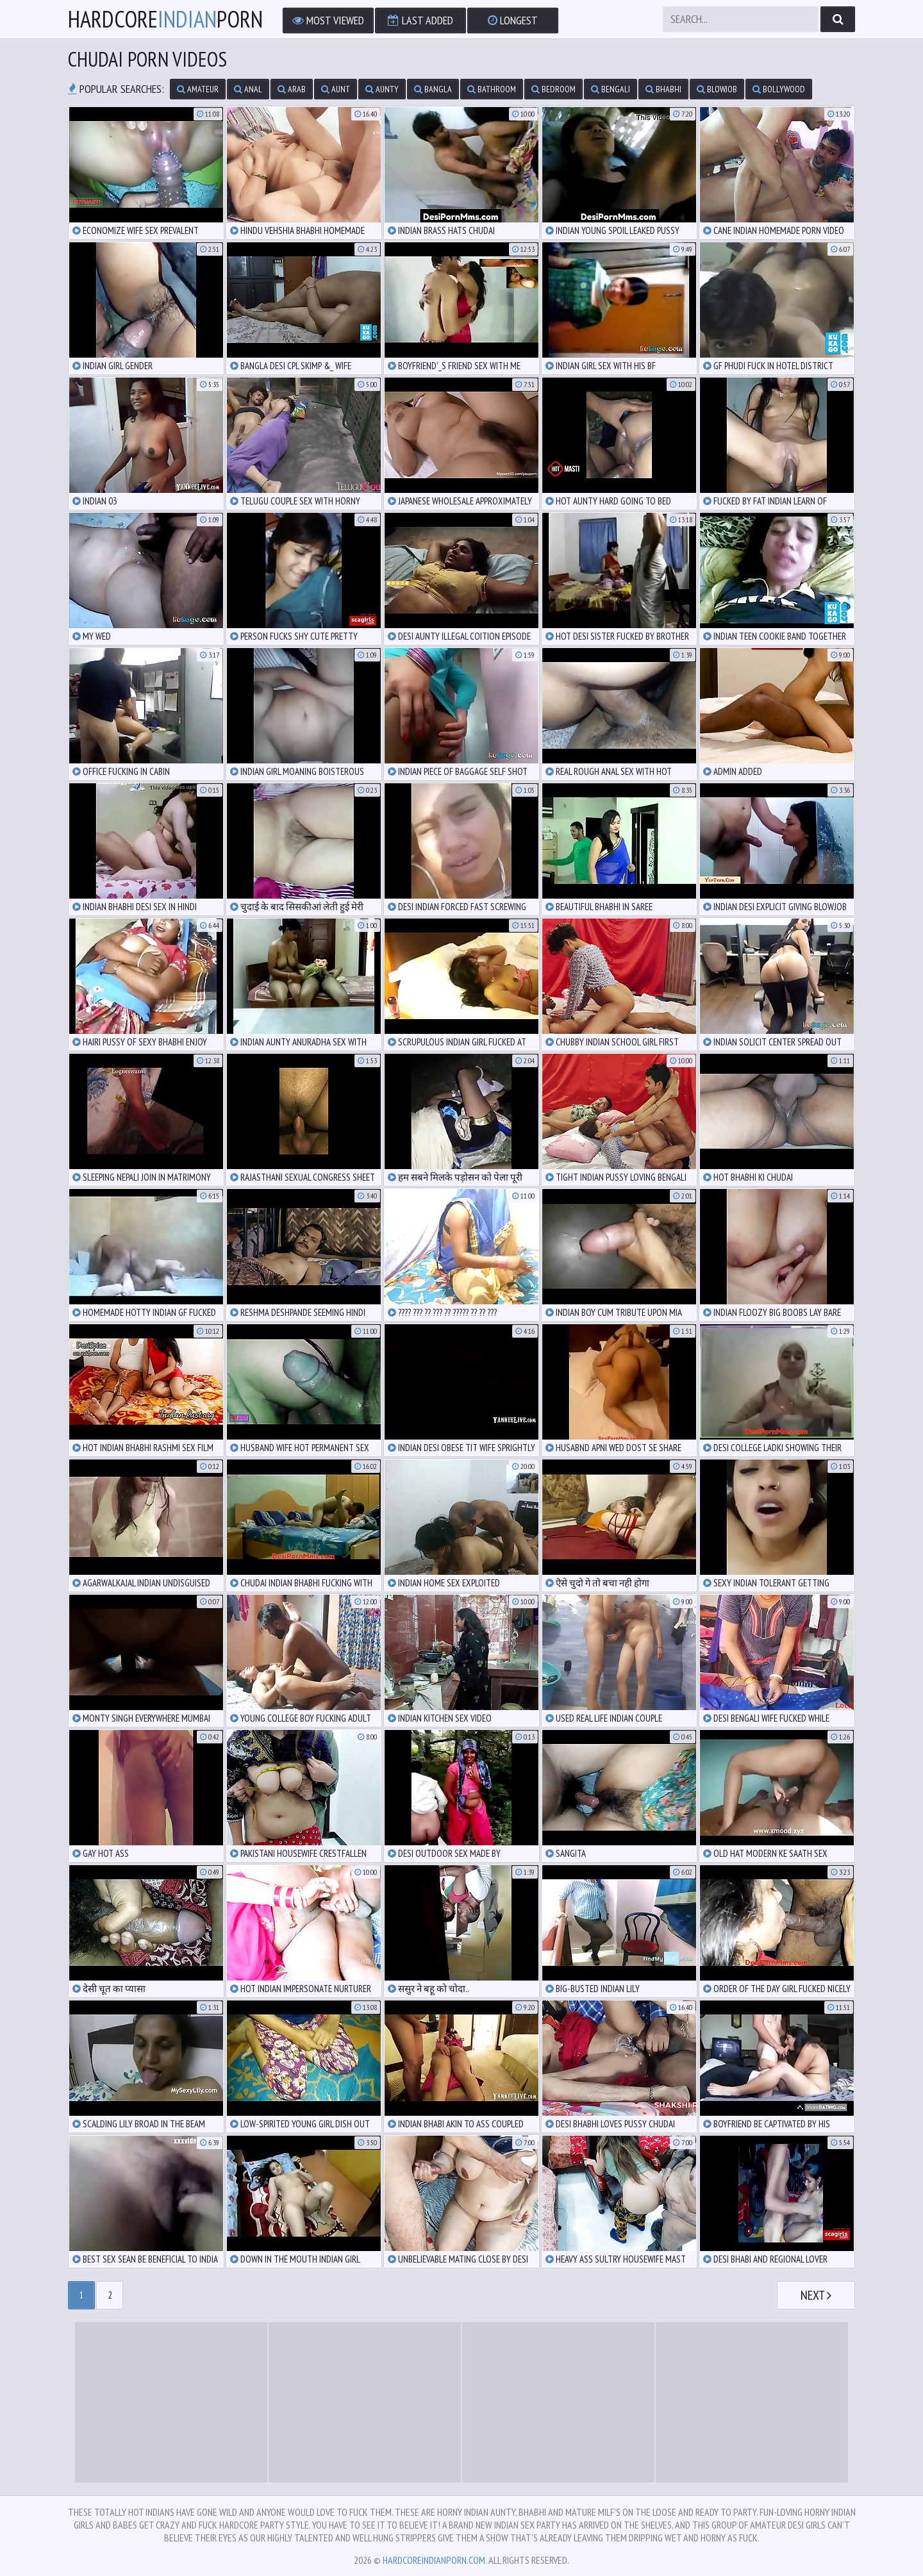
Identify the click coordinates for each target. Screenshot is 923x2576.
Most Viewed (328, 20)
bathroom (491, 89)
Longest (513, 20)
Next (816, 2295)
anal (248, 89)
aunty (382, 89)
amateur (198, 89)
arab (292, 89)
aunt (335, 89)
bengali (610, 89)
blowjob (717, 89)
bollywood (779, 89)
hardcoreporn (165, 19)
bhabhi (663, 89)
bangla (433, 89)
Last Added (420, 20)
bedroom (553, 89)
